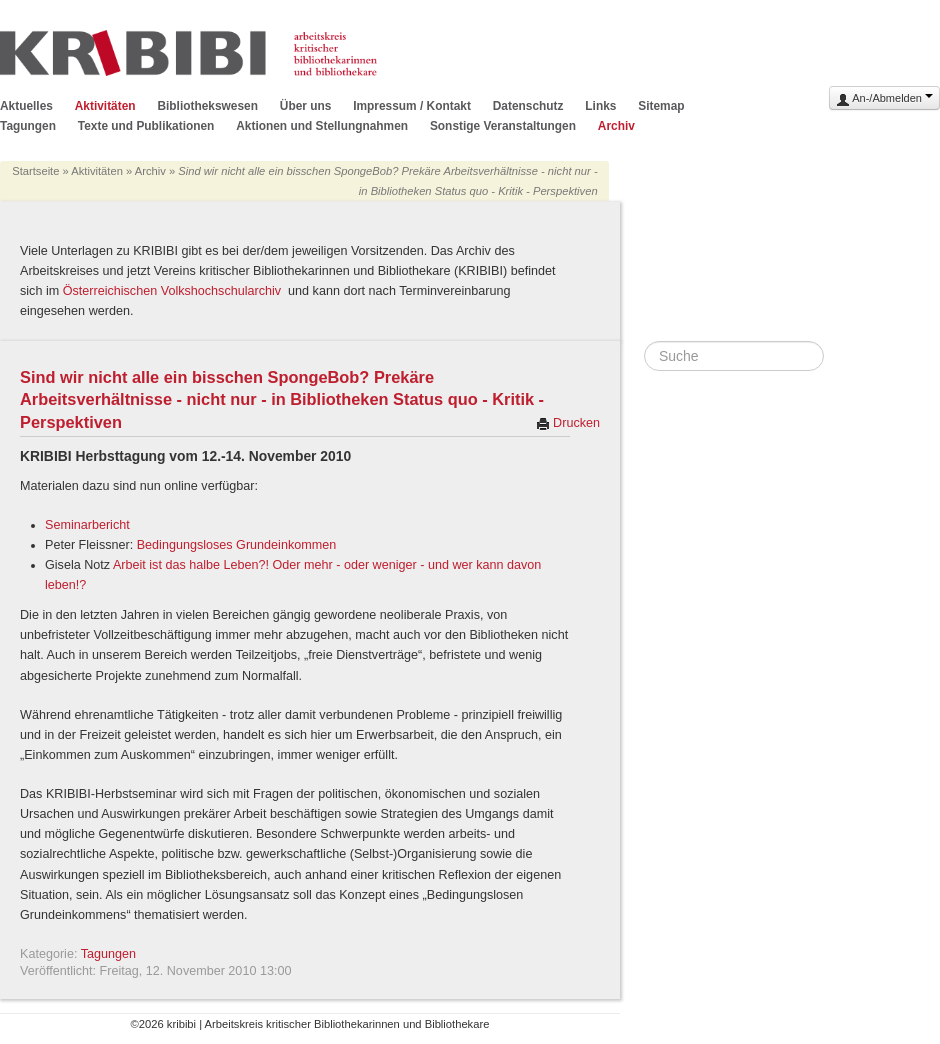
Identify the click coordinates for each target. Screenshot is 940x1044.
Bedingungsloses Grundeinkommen (237, 545)
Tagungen (28, 126)
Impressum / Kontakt (412, 106)
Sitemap (661, 106)
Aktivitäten (105, 106)
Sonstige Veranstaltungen (503, 126)
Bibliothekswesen (207, 106)
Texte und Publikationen (146, 126)
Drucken (568, 423)
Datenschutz (528, 106)
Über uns (306, 106)
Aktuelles (26, 106)
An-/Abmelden (884, 99)
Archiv (616, 126)
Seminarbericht (87, 525)
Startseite (35, 171)
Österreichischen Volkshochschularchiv (174, 291)
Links (600, 106)
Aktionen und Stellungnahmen (322, 126)
